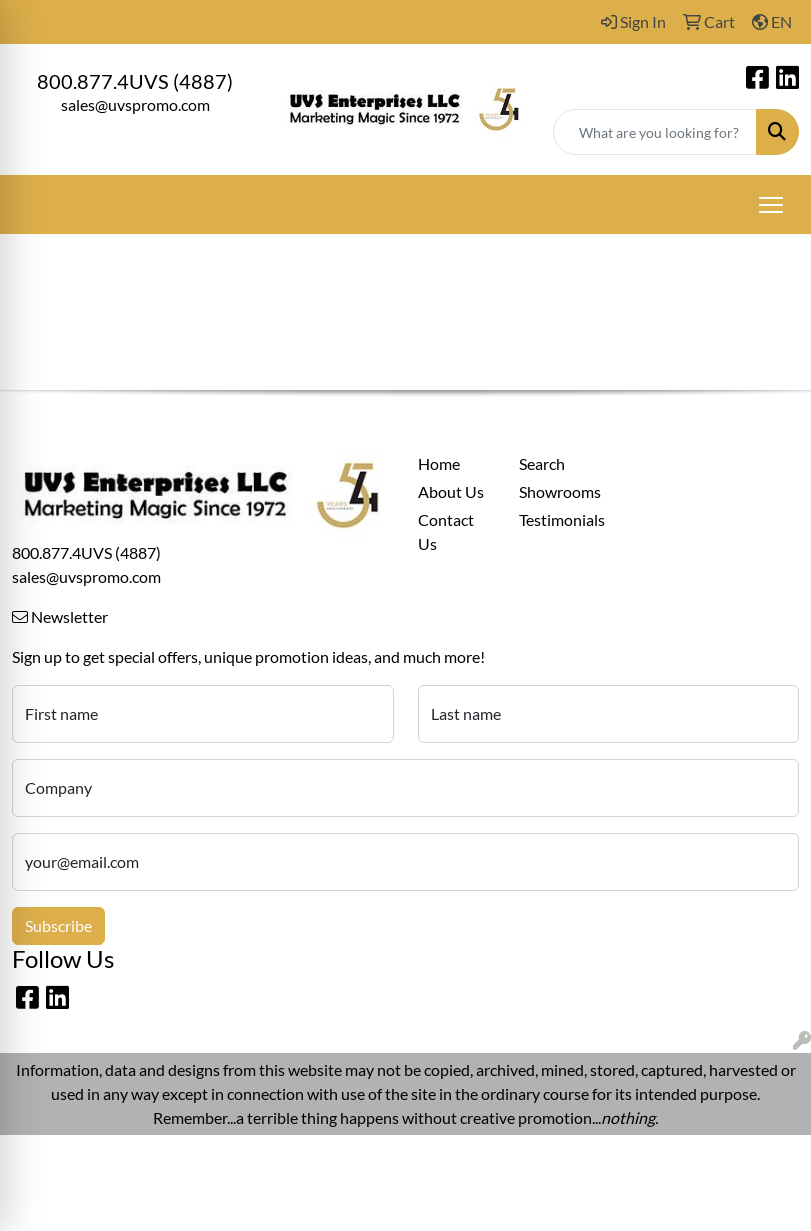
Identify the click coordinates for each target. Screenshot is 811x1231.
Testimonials (557, 519)
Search (542, 463)
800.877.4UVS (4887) (135, 81)
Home (439, 463)
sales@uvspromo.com (135, 104)
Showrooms (557, 491)
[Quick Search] (655, 132)
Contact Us (446, 531)
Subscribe (58, 925)
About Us (451, 491)
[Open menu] (771, 205)
